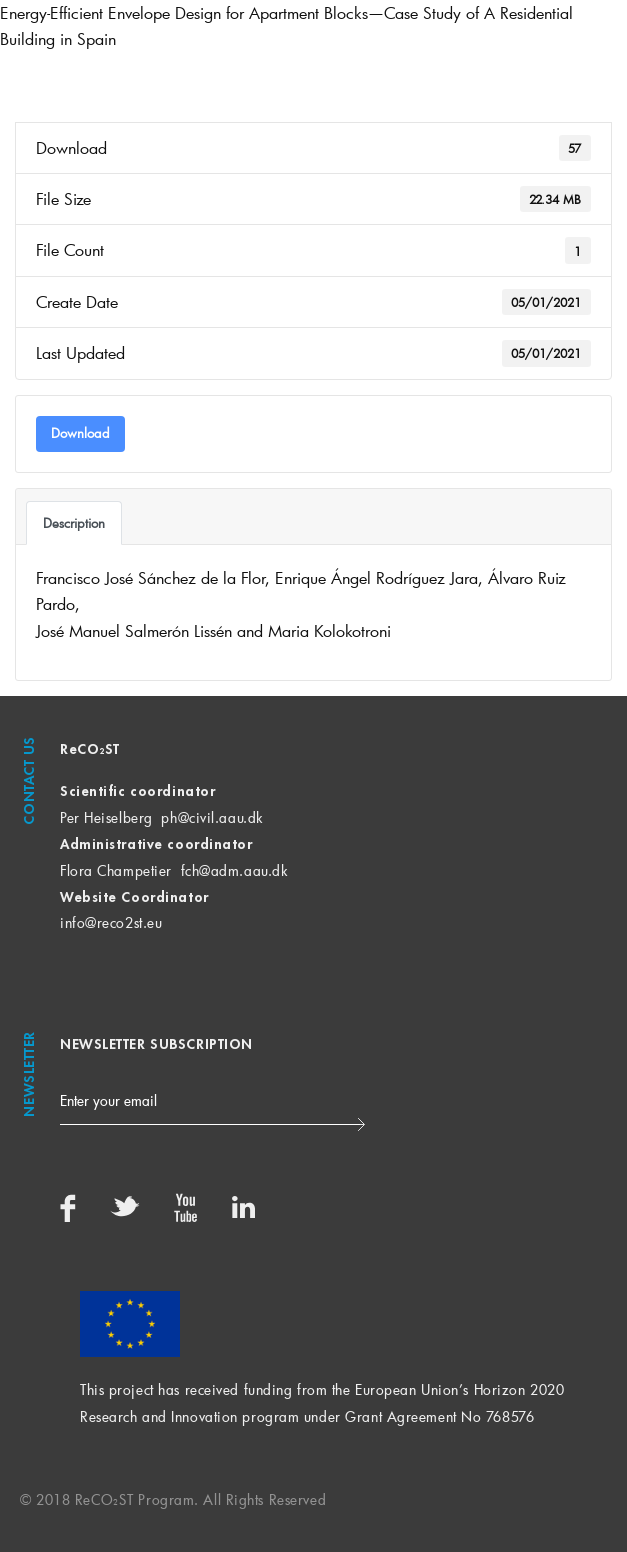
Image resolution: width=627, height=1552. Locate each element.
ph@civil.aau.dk (211, 817)
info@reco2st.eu (111, 922)
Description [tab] (74, 523)
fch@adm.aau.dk (234, 870)
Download (80, 433)
